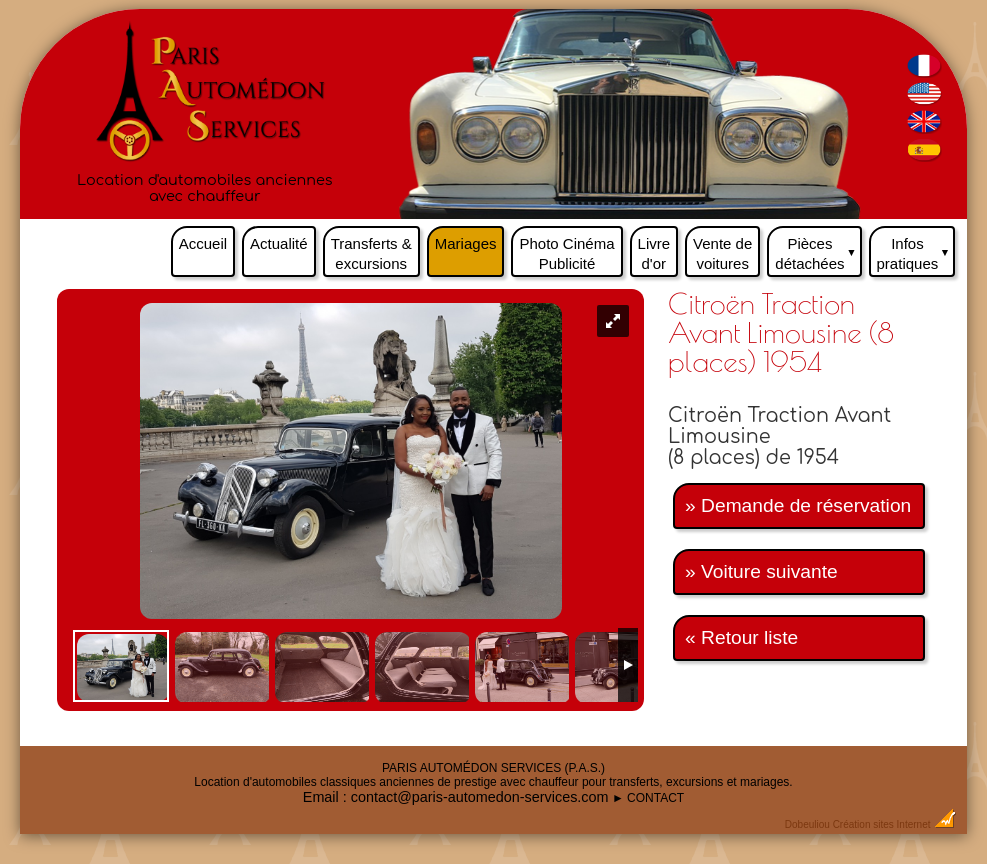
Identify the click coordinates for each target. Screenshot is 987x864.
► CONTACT (648, 798)
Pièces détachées (818, 249)
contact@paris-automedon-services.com (480, 797)
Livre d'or (654, 253)
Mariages (466, 243)
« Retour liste (741, 637)
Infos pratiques (916, 249)
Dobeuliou (807, 824)
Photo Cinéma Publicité (566, 253)
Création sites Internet (882, 824)
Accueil (203, 243)
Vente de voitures (722, 253)
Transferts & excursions (371, 253)
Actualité (279, 243)
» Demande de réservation (798, 505)
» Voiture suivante (761, 571)
